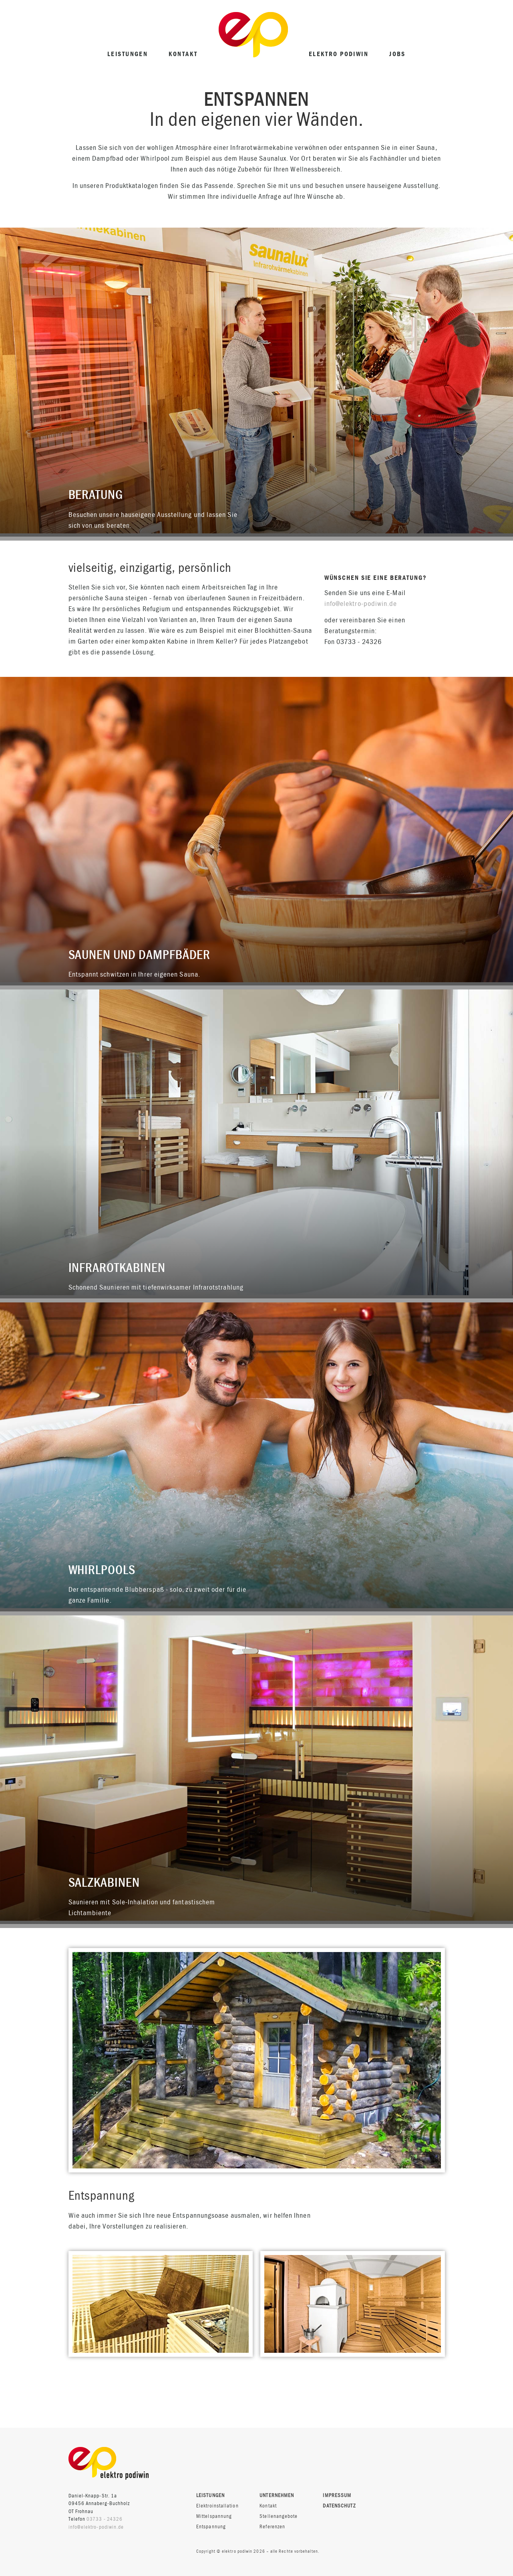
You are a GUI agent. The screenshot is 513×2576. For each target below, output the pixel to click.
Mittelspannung (214, 2516)
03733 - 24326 (105, 2519)
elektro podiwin (338, 54)
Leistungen (127, 54)
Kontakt (183, 54)
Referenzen (272, 2527)
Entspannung (211, 2527)
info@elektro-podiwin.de (360, 604)
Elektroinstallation (217, 2506)
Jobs (397, 54)
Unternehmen (277, 2495)
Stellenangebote (279, 2516)
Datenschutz (339, 2506)
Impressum (337, 2495)
